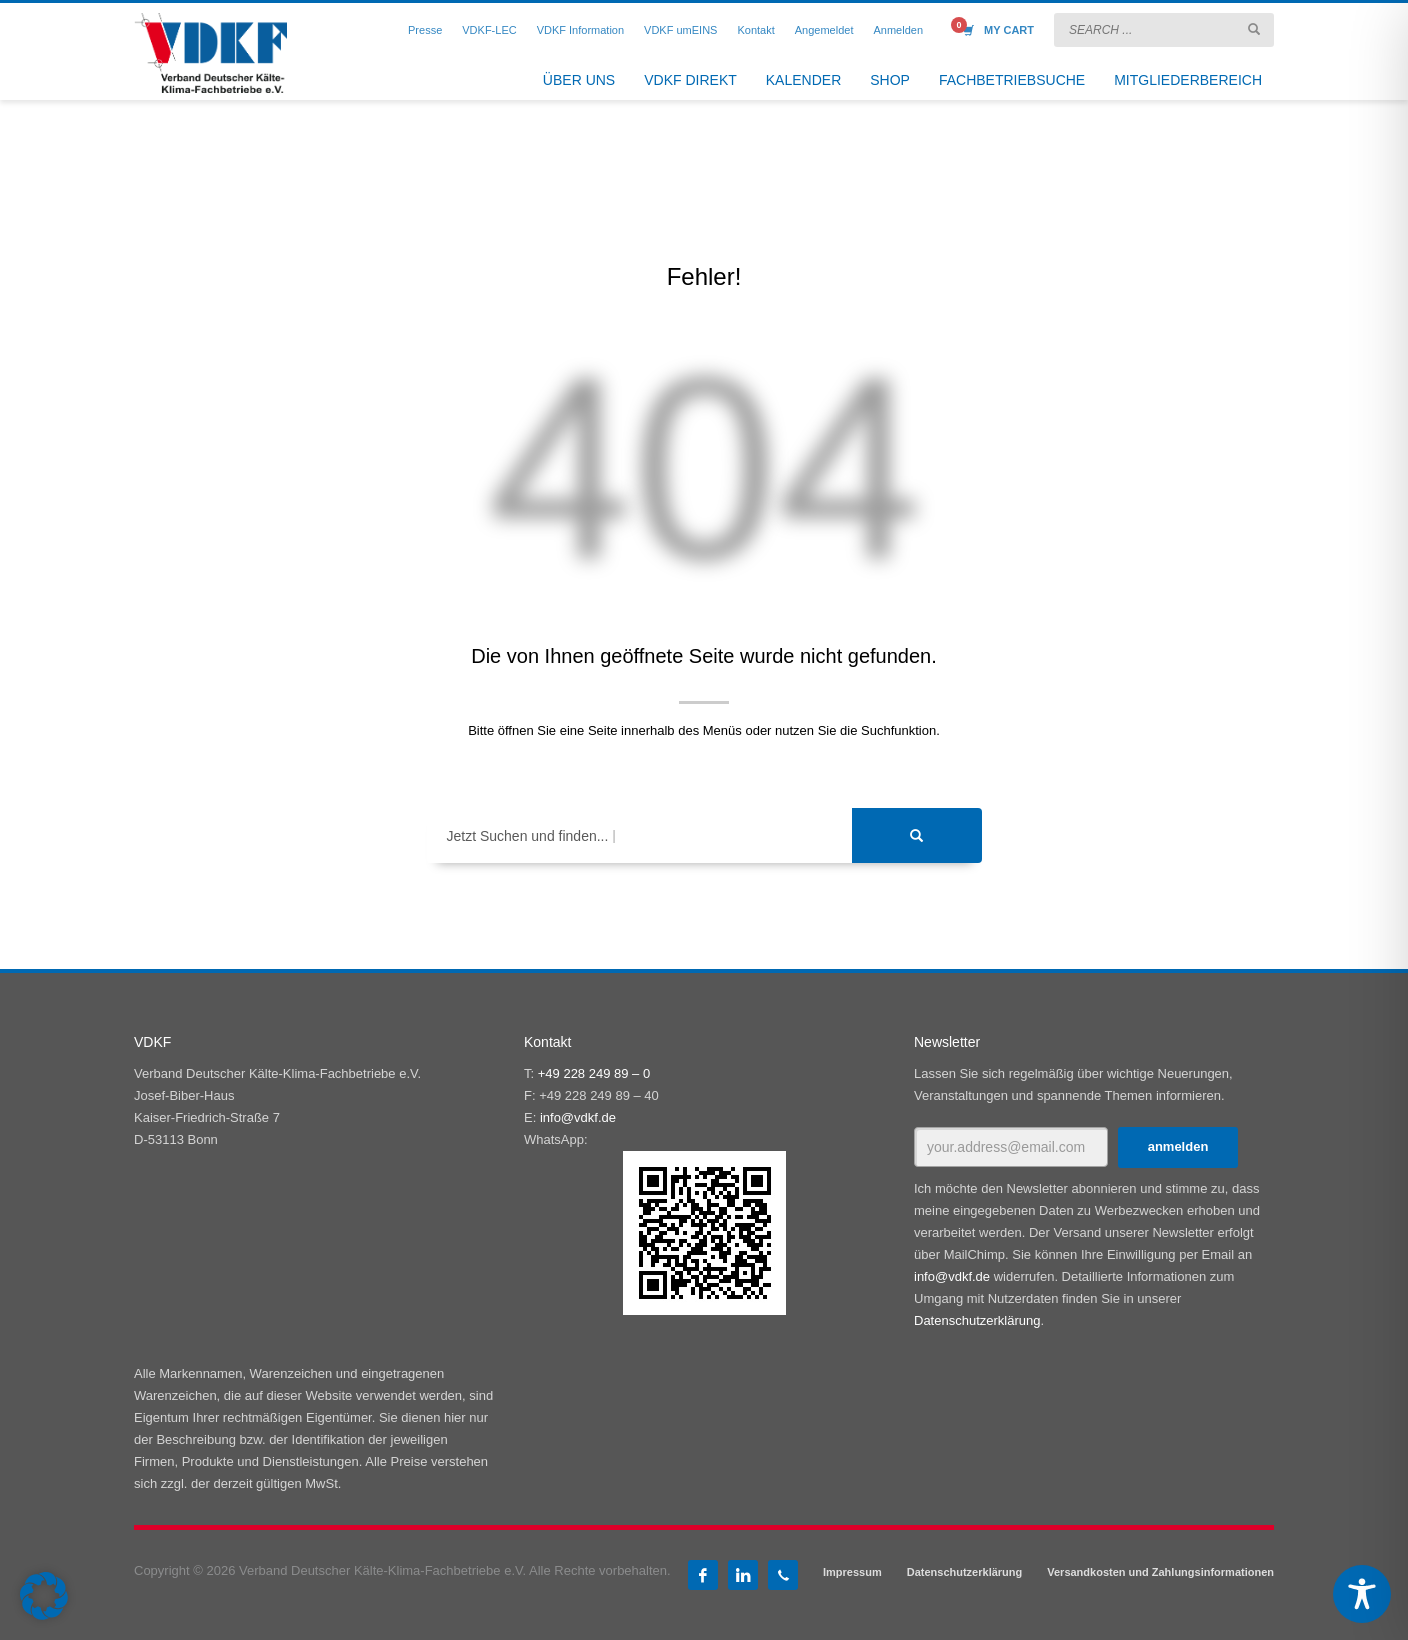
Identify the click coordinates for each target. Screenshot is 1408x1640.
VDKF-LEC (489, 30)
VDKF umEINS (680, 30)
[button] (44, 1596)
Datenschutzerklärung (977, 1320)
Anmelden (898, 30)
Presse (425, 30)
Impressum (852, 1572)
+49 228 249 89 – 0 (594, 1073)
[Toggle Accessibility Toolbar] (1362, 1594)
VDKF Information (580, 30)
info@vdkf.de (578, 1117)
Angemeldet (824, 30)
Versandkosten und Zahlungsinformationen (1160, 1572)
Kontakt (755, 30)
